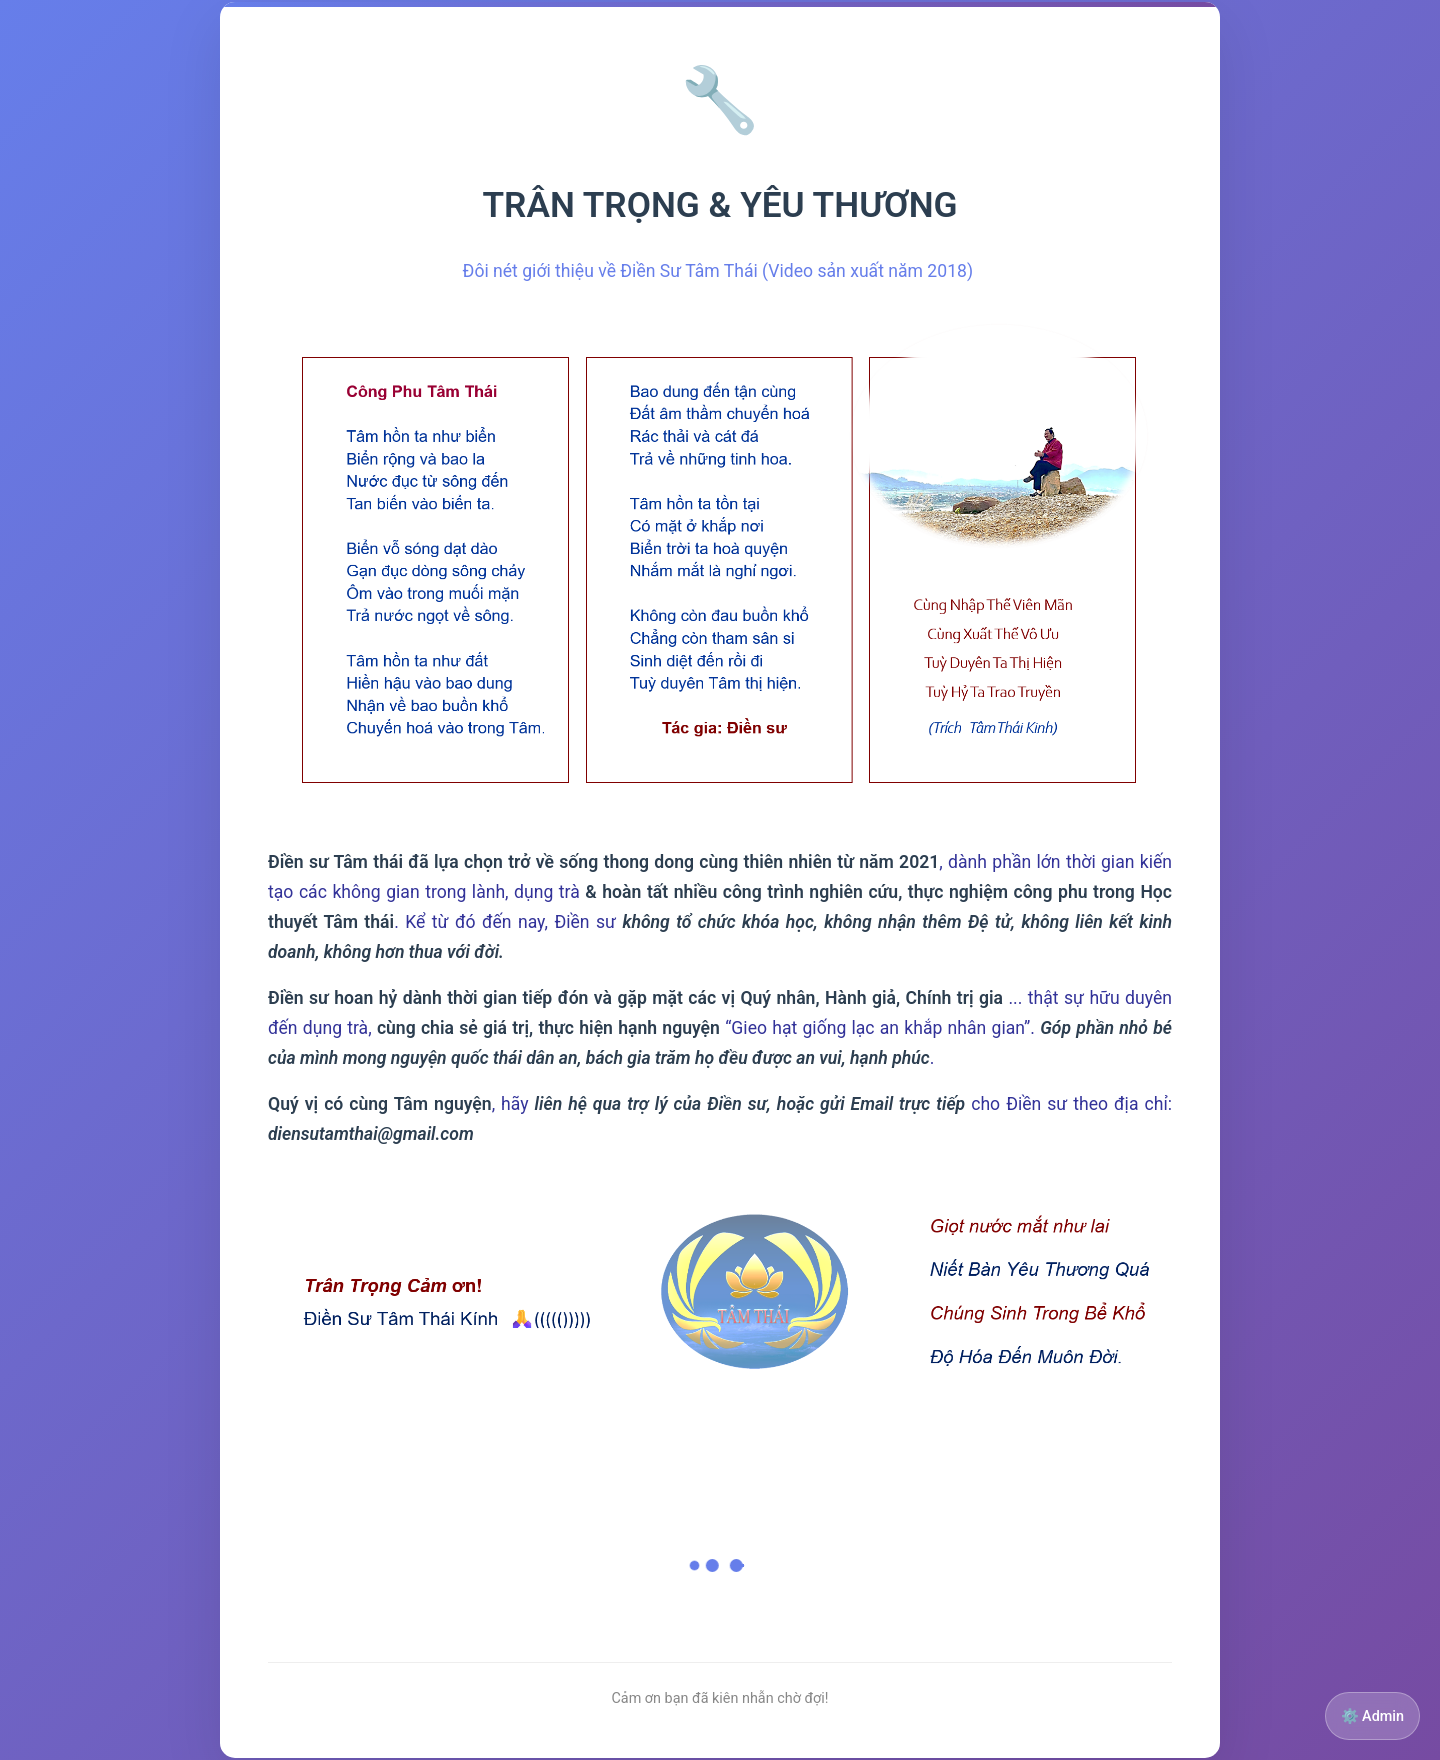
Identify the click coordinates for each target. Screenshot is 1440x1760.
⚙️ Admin (1372, 1716)
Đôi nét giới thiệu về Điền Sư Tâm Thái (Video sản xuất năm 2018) (720, 271)
